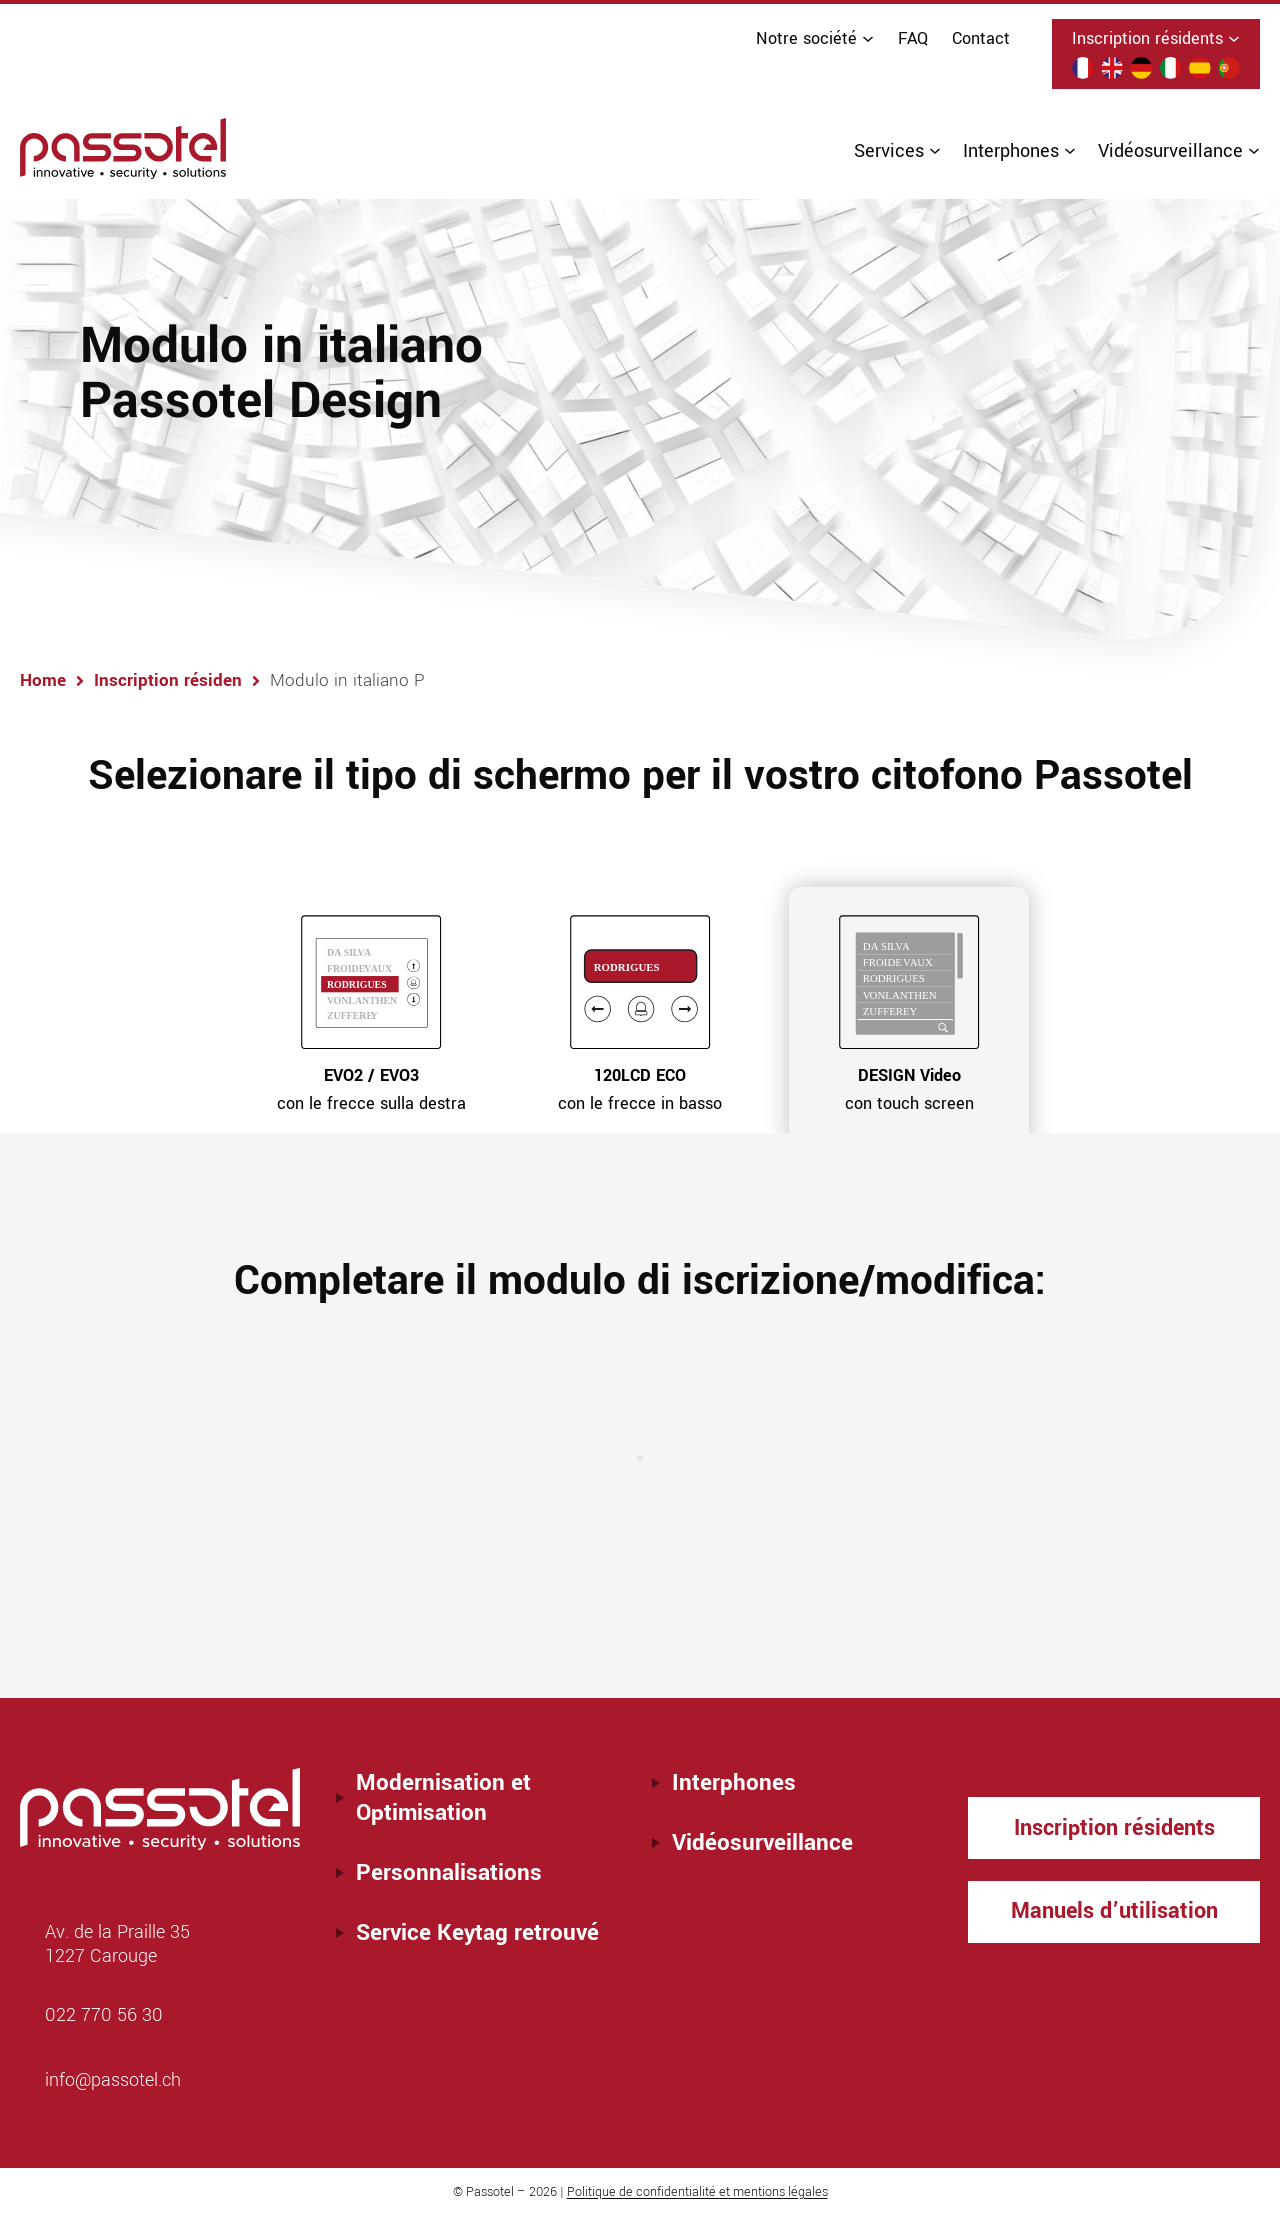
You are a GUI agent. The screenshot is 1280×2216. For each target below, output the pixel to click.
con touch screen (909, 1090)
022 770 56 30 (104, 2015)
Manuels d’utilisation (1114, 1914)
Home (58, 681)
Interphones (734, 1783)
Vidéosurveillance (762, 1843)
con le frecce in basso (640, 1090)
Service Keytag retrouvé (477, 1933)
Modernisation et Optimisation (443, 1798)
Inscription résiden (186, 681)
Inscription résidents (1114, 1828)
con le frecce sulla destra (371, 1090)
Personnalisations (449, 1873)
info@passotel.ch (113, 2080)
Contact (981, 38)
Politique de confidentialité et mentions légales (697, 2192)
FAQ (913, 38)
